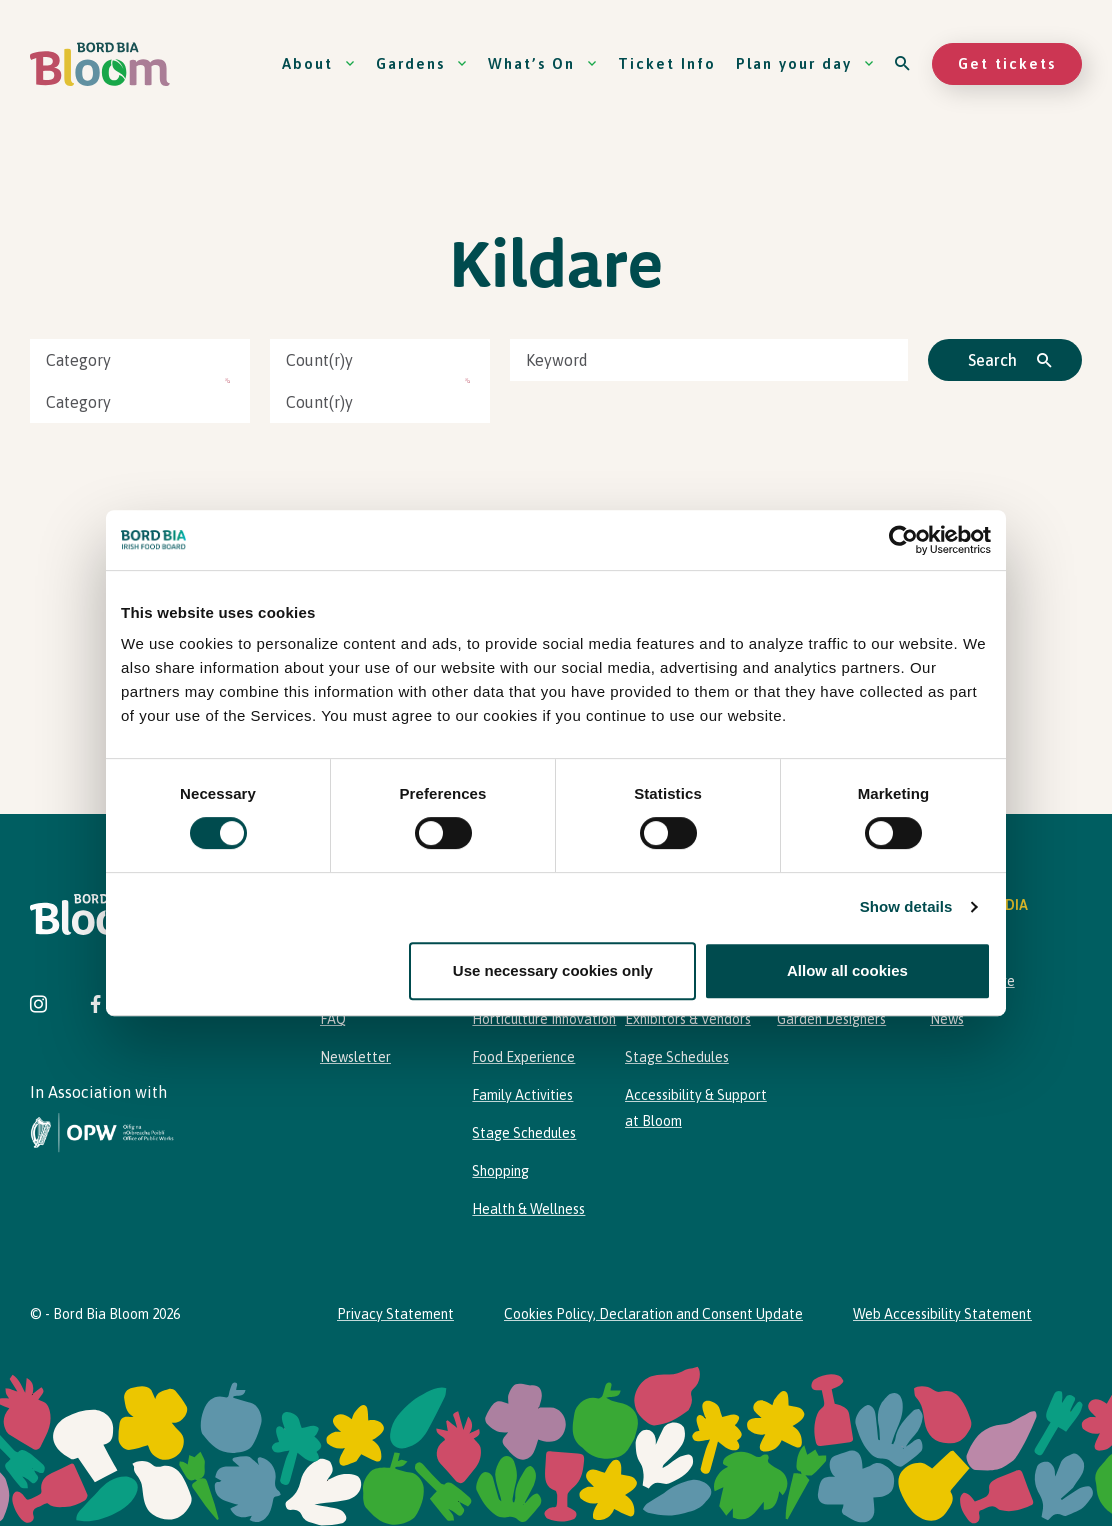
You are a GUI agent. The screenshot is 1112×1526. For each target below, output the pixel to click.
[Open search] (903, 64)
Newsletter (355, 1057)
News (947, 1019)
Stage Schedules (524, 1133)
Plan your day (805, 64)
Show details (906, 906)
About (319, 64)
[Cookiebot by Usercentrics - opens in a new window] (903, 540)
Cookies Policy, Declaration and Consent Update (653, 1314)
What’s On (543, 64)
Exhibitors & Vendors (688, 1019)
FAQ (333, 1019)
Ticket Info (667, 64)
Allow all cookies (847, 970)
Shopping (500, 1171)
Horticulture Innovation (544, 1019)
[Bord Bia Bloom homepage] (100, 64)
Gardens (422, 64)
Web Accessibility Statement (942, 1314)
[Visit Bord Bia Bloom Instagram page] (39, 1006)
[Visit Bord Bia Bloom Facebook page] (95, 1006)
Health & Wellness (528, 1209)
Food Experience (523, 1057)
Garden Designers (831, 1019)
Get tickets (1007, 63)
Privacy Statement (395, 1314)
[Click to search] (1005, 360)
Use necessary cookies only (553, 970)
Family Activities (522, 1095)
